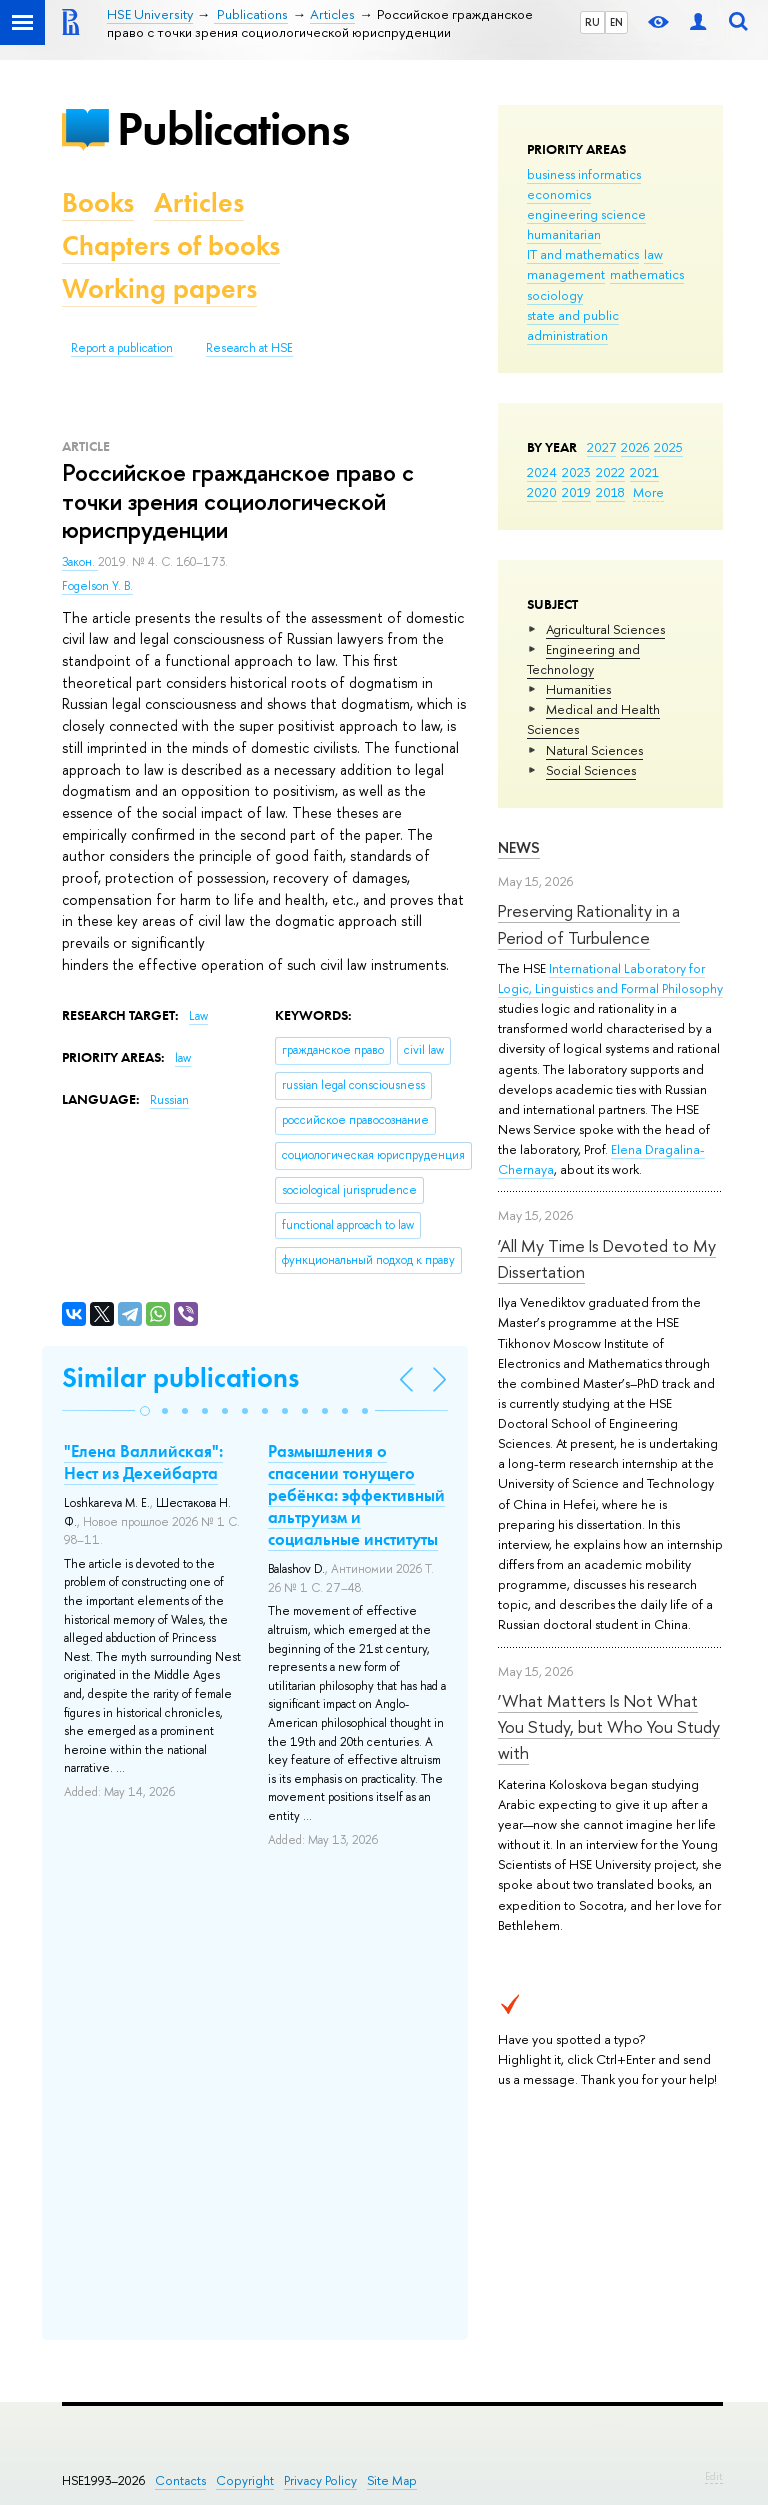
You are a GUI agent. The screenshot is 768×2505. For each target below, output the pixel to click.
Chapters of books (171, 245)
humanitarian (564, 234)
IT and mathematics (583, 254)
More (648, 492)
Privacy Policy (320, 2480)
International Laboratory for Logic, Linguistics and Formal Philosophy (610, 978)
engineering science (586, 214)
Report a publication (122, 348)
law (653, 254)
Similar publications (180, 1377)
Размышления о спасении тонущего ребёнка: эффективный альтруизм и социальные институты (356, 1495)
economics (559, 194)
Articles (199, 202)
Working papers (159, 288)
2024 (542, 472)
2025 (668, 447)
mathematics (647, 274)
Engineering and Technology (583, 659)
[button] (145, 1411)
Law (198, 1016)
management (566, 274)
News (519, 847)
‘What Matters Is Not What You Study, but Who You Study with (609, 1727)
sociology (555, 295)
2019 (576, 492)
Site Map (392, 2480)
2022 (610, 472)
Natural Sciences (594, 750)
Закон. (80, 562)
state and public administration (573, 325)
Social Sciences (591, 770)
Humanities (578, 689)
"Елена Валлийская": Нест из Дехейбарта (143, 1462)
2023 (576, 472)
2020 (542, 492)
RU (592, 22)
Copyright (245, 2480)
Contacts (180, 2480)
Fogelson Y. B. (97, 586)
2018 (610, 492)
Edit (714, 2476)
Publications (233, 128)
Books (98, 202)
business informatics (584, 174)
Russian (169, 1100)
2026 (635, 447)
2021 (644, 472)
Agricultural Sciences (605, 629)
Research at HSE (249, 348)
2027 (601, 447)
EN (616, 22)
